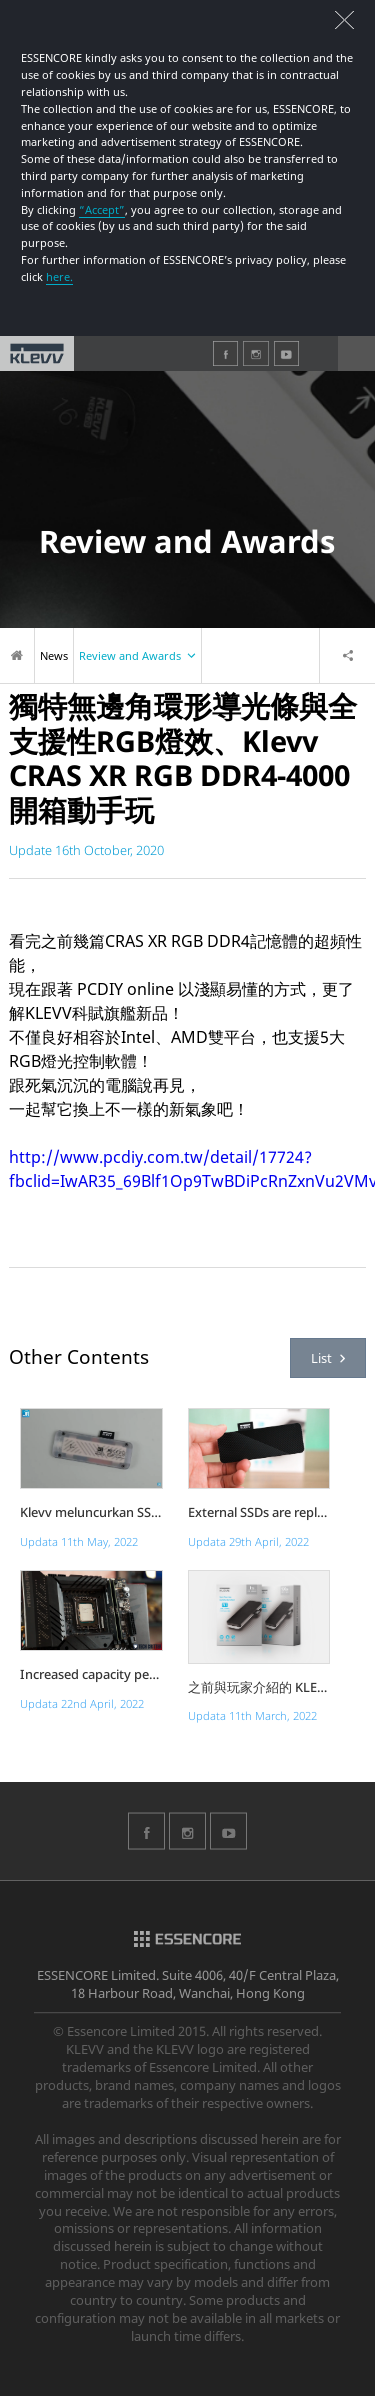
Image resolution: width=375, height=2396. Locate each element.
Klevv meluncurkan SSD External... (91, 1512)
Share (347, 655)
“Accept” (102, 209)
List (328, 1358)
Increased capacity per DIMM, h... (91, 1674)
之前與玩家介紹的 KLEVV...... (259, 1687)
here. (59, 276)
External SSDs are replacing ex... (259, 1512)
